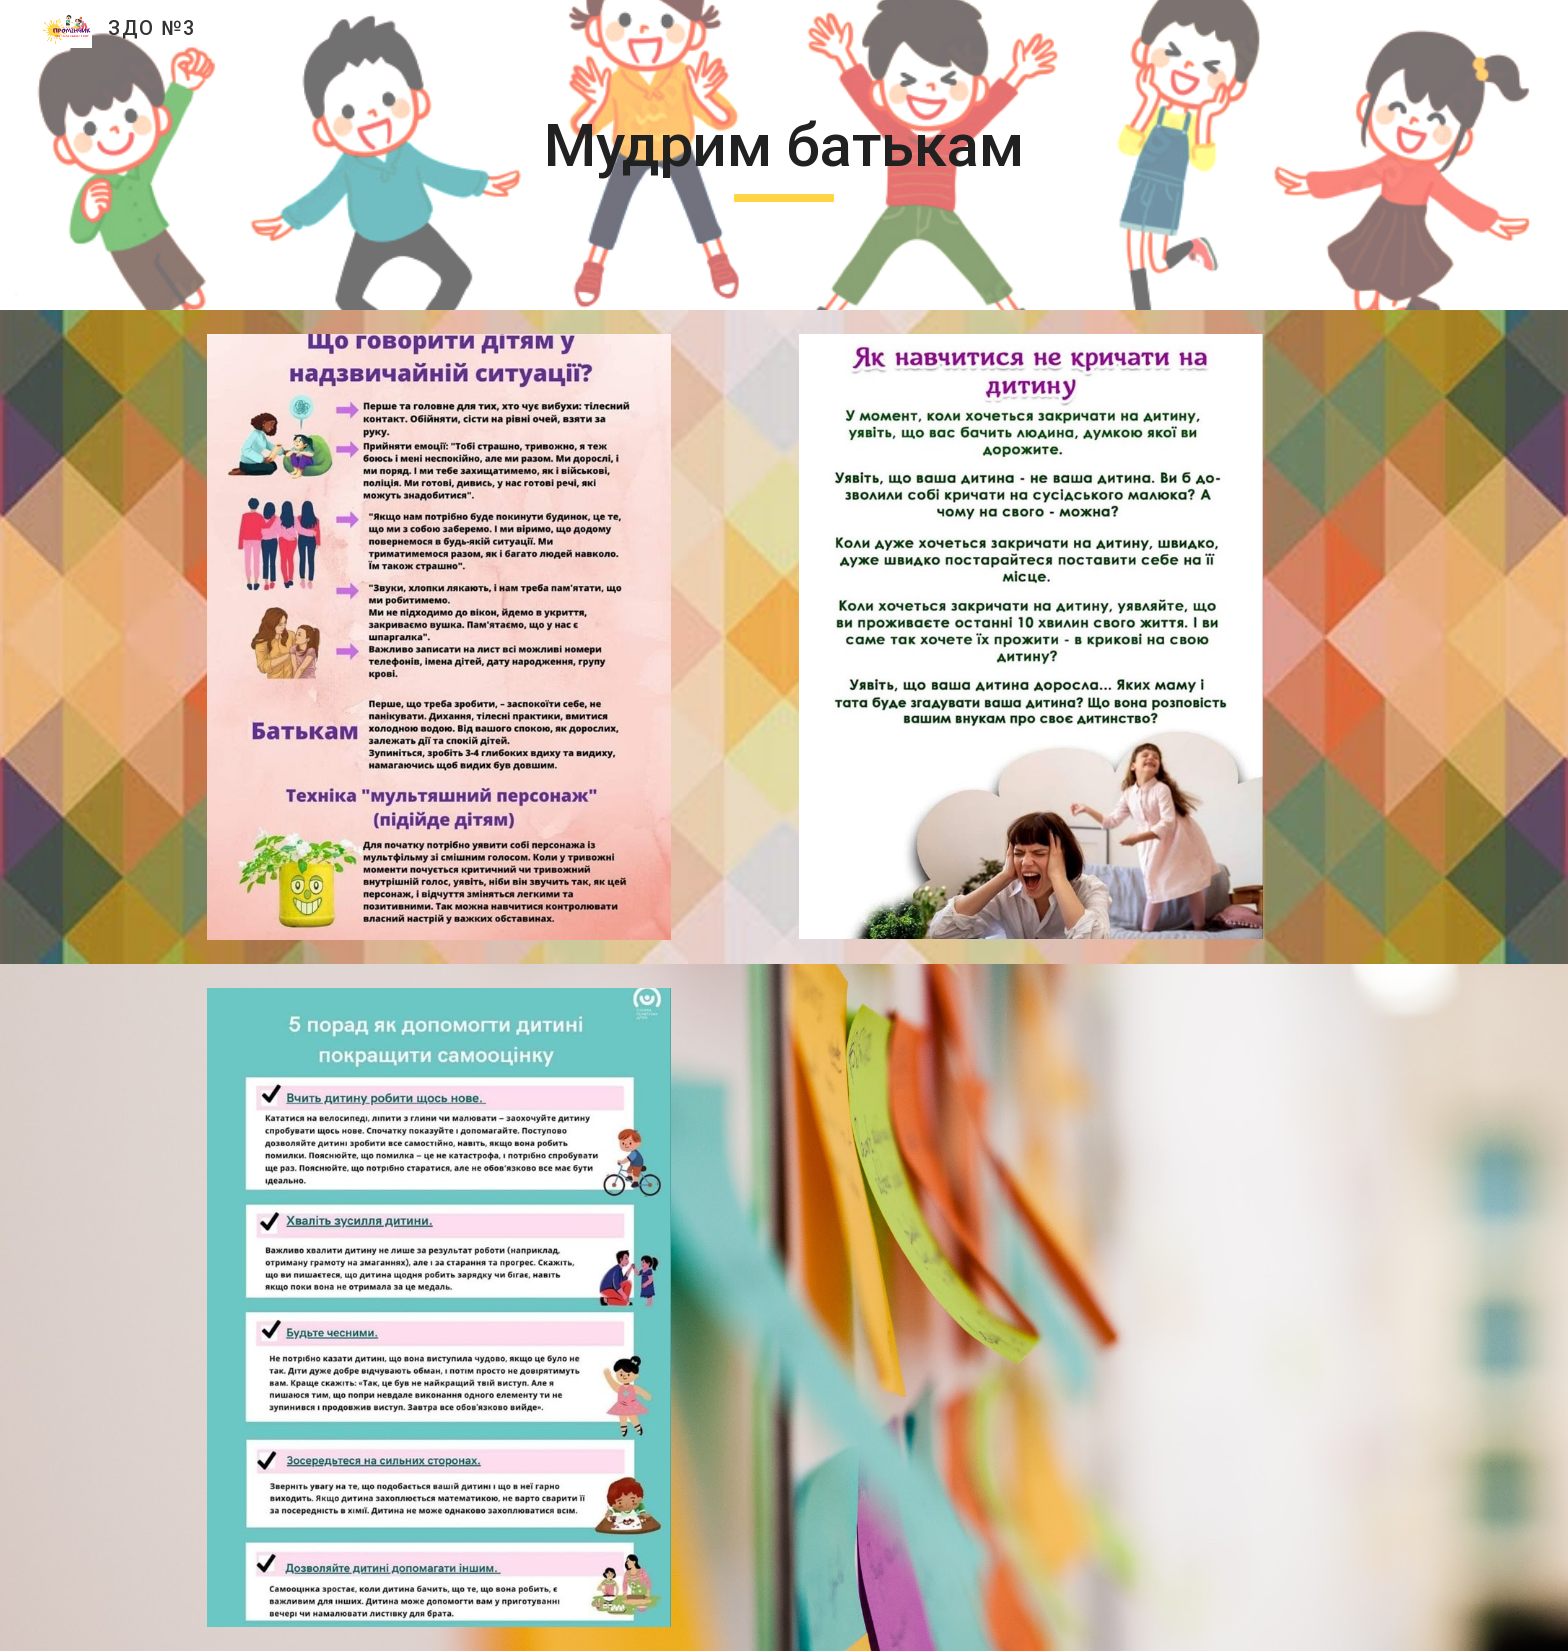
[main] (784, 155)
